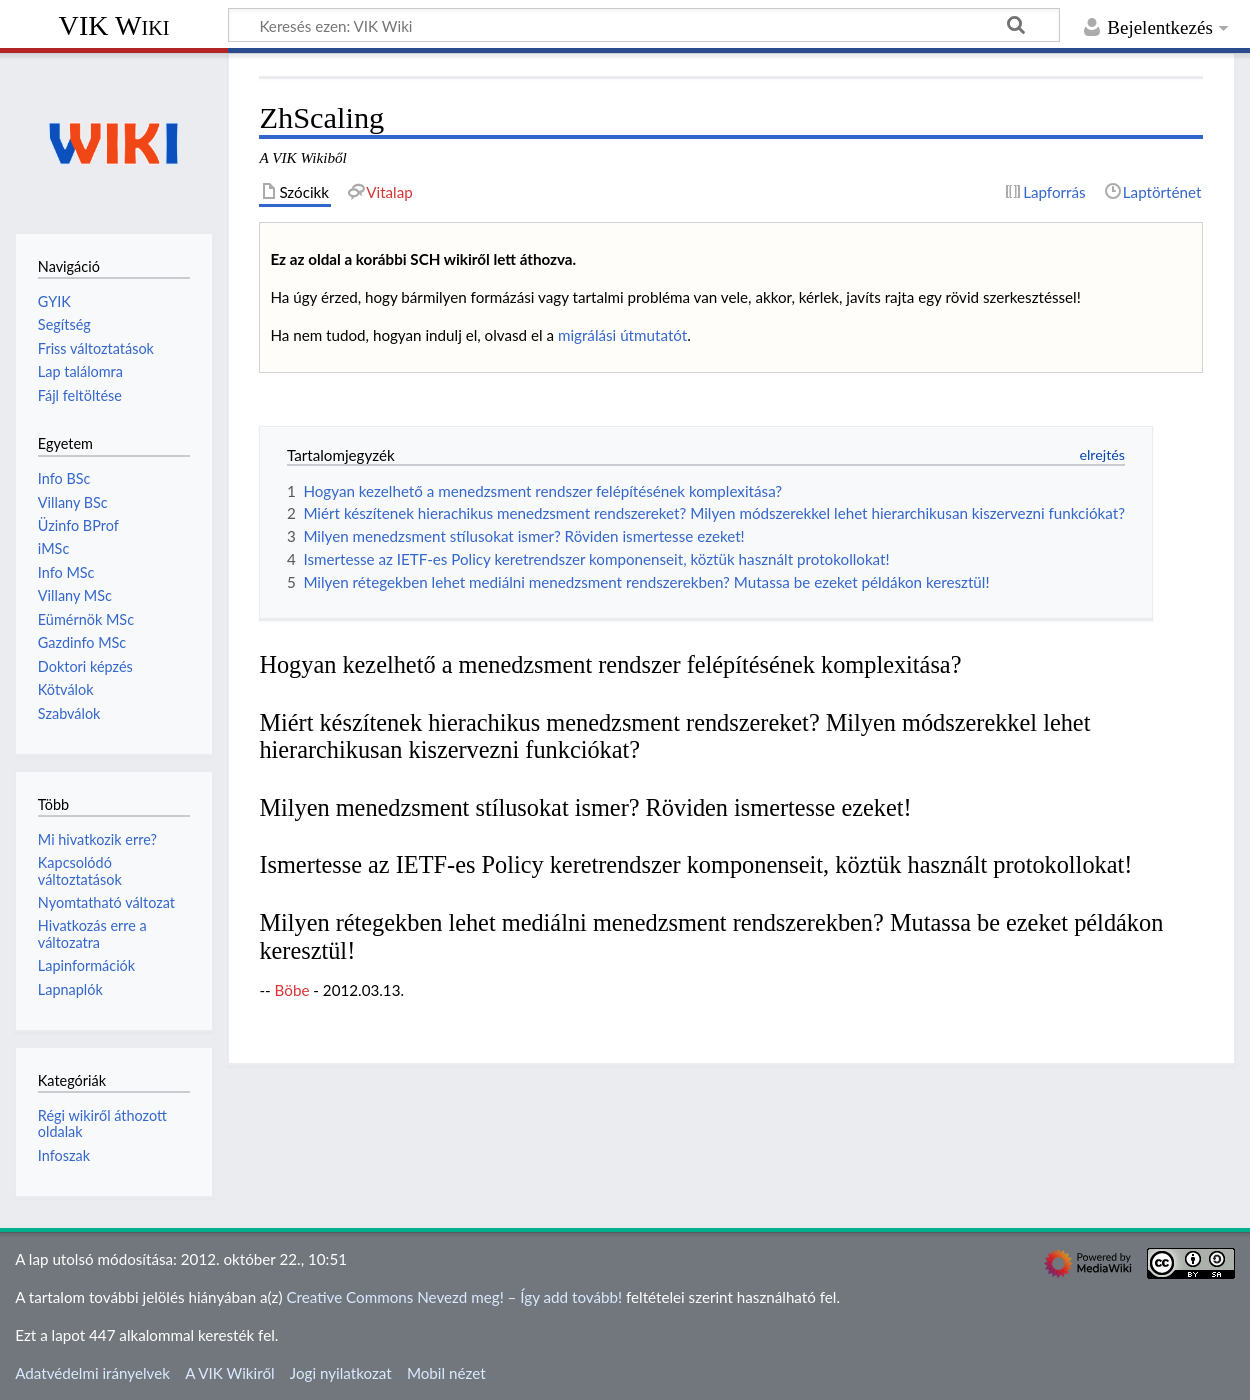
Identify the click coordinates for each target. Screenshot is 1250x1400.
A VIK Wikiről (229, 1373)
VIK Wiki (114, 25)
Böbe (292, 990)
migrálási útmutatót (622, 335)
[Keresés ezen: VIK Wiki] (644, 25)
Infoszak (64, 1155)
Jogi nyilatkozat (341, 1373)
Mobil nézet (446, 1373)
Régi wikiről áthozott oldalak (102, 1123)
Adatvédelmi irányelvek (92, 1373)
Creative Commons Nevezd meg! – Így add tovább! (454, 1297)
